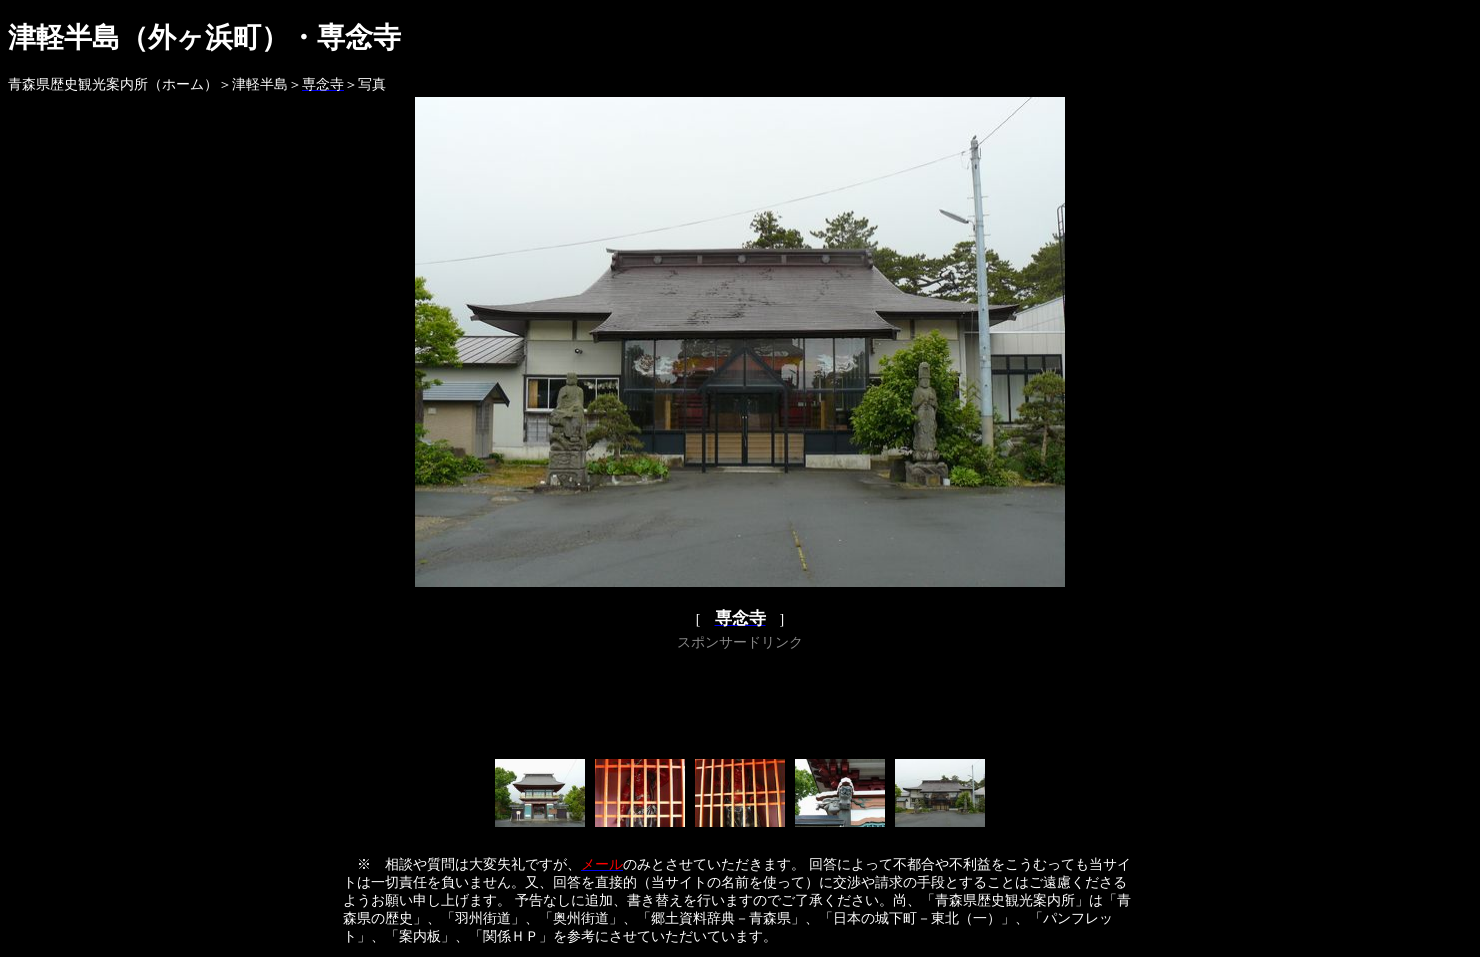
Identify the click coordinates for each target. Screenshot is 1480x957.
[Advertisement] (740, 701)
